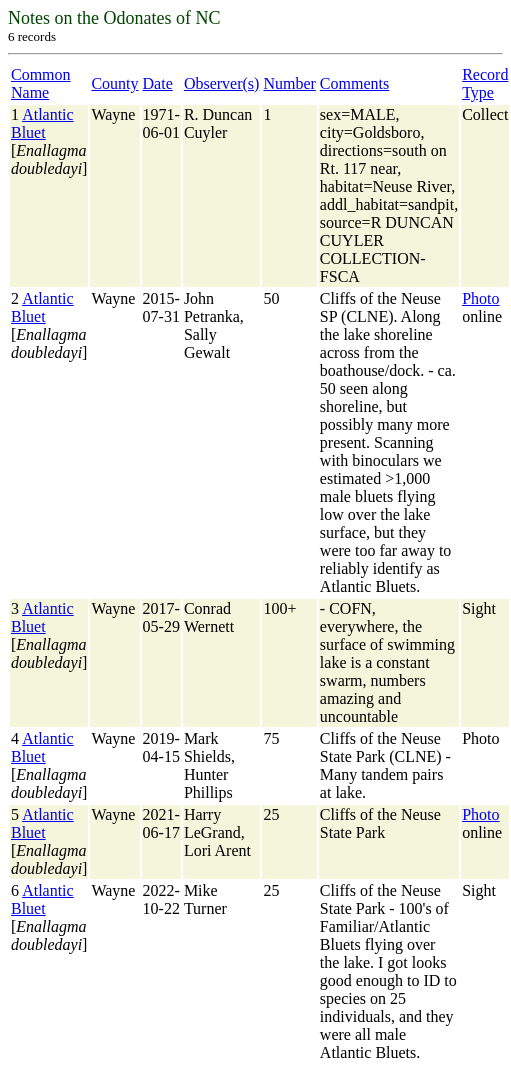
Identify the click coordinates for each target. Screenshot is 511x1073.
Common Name (41, 83)
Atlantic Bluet (42, 123)
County (114, 83)
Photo (480, 298)
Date (158, 83)
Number (289, 83)
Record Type (485, 83)
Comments (354, 83)
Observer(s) (222, 83)
